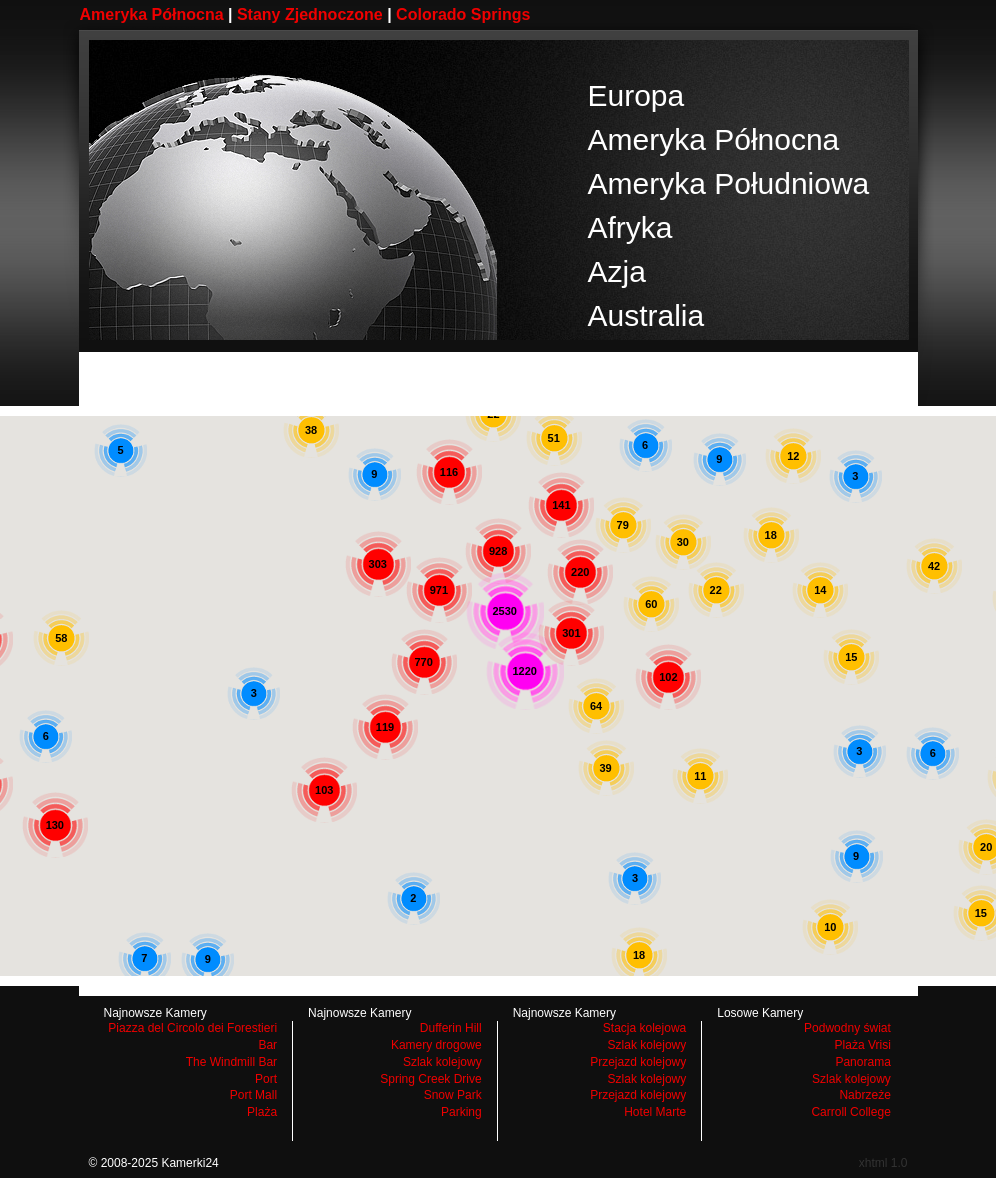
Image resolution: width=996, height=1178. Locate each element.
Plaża (262, 1112)
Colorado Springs (463, 14)
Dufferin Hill (451, 1028)
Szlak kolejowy (442, 1062)
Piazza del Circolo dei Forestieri (192, 1028)
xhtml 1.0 (883, 1163)
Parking (461, 1112)
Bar (267, 1045)
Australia (646, 315)
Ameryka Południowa (729, 183)
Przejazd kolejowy (638, 1062)
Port (266, 1079)
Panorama (862, 1062)
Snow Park (453, 1095)
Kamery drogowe (436, 1045)
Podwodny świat (847, 1028)
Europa (636, 95)
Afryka (630, 227)
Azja (617, 271)
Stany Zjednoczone (310, 14)
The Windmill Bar (231, 1062)
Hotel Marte (655, 1112)
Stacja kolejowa (644, 1028)
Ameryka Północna (152, 14)
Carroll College (850, 1112)
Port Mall (253, 1095)
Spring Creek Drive (430, 1079)
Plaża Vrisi (863, 1045)
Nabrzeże (864, 1095)
